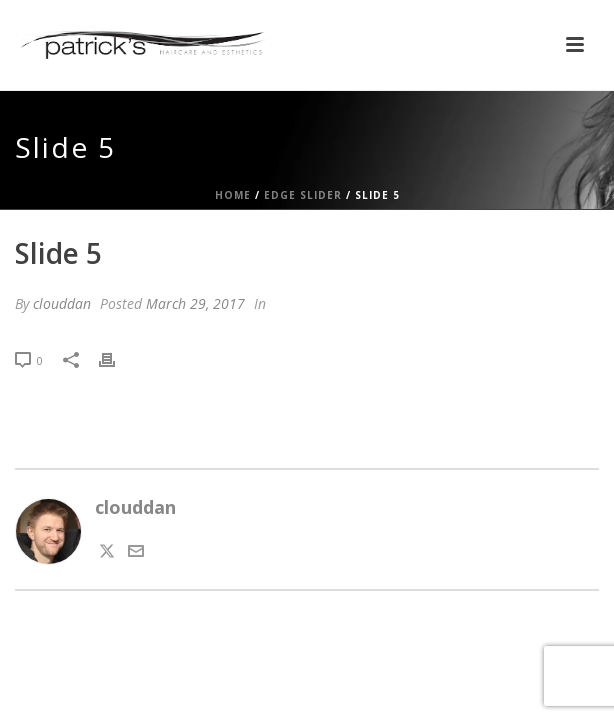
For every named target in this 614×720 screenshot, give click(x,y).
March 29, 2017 (195, 303)
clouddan (62, 303)
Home (233, 195)
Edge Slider (303, 195)
